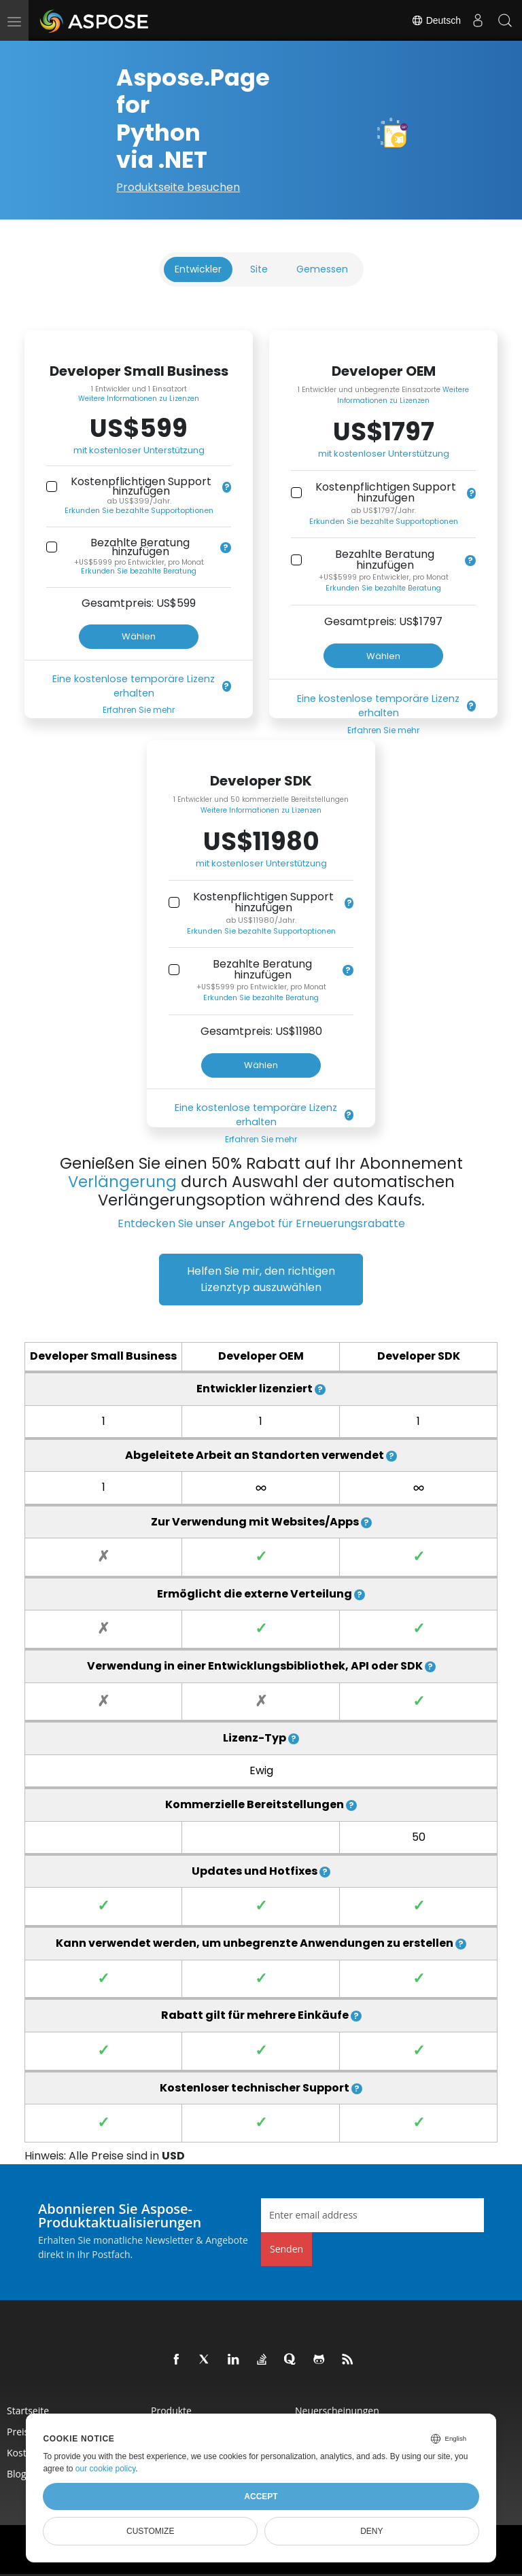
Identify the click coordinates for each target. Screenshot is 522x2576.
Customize (150, 2531)
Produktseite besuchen (178, 187)
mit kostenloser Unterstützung (139, 450)
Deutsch (436, 20)
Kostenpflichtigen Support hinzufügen (141, 486)
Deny (371, 2531)
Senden (286, 2248)
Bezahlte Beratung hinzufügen (140, 547)
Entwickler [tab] (198, 269)
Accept (260, 2496)
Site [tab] (259, 269)
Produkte (171, 2410)
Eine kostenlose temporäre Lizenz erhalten (133, 686)
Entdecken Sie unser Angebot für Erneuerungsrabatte (261, 1223)
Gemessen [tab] (322, 269)
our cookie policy (105, 2468)
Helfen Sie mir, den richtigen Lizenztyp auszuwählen (261, 1279)
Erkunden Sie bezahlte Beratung (138, 571)
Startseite (28, 2410)
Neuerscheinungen (337, 2410)
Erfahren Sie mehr (139, 710)
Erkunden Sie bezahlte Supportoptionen (139, 510)
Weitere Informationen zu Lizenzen (138, 398)
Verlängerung (122, 1182)
